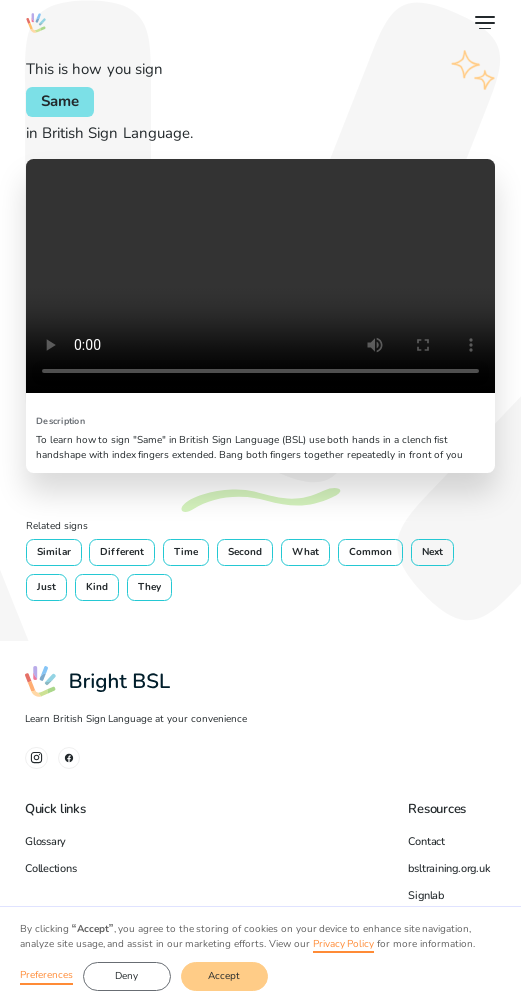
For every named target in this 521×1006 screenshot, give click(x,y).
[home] (36, 23)
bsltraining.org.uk (449, 868)
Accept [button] (224, 976)
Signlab (425, 895)
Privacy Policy (344, 944)
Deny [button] (126, 976)
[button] (482, 23)
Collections (51, 868)
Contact (426, 841)
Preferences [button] (46, 975)
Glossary (45, 841)
